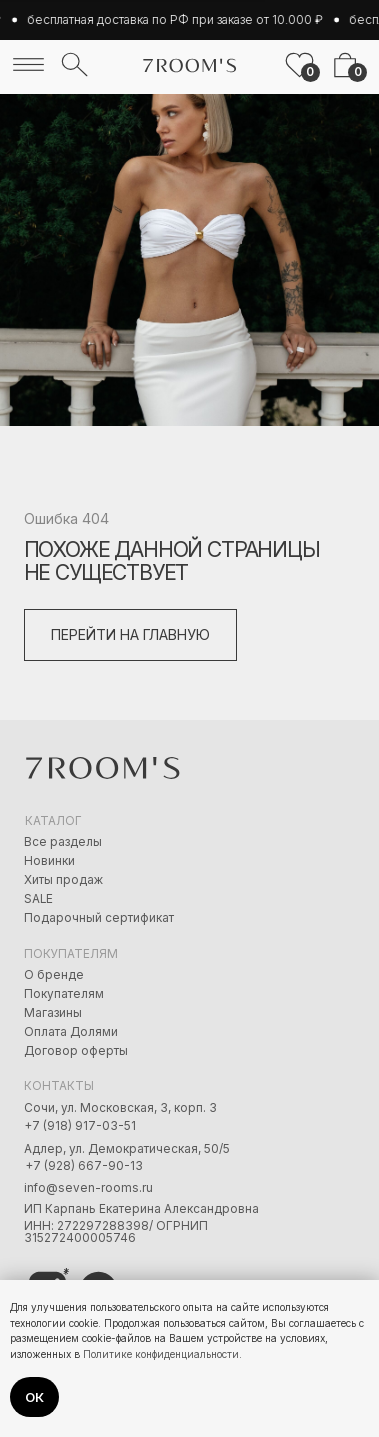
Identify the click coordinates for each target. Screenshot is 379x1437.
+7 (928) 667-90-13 (84, 1166)
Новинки (49, 861)
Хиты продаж (63, 880)
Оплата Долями (71, 1032)
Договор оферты (76, 1051)
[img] (28, 64)
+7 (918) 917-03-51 (80, 1126)
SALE (38, 899)
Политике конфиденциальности (161, 1354)
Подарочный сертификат (99, 918)
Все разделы (63, 842)
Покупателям (64, 994)
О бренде (54, 975)
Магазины (53, 1013)
